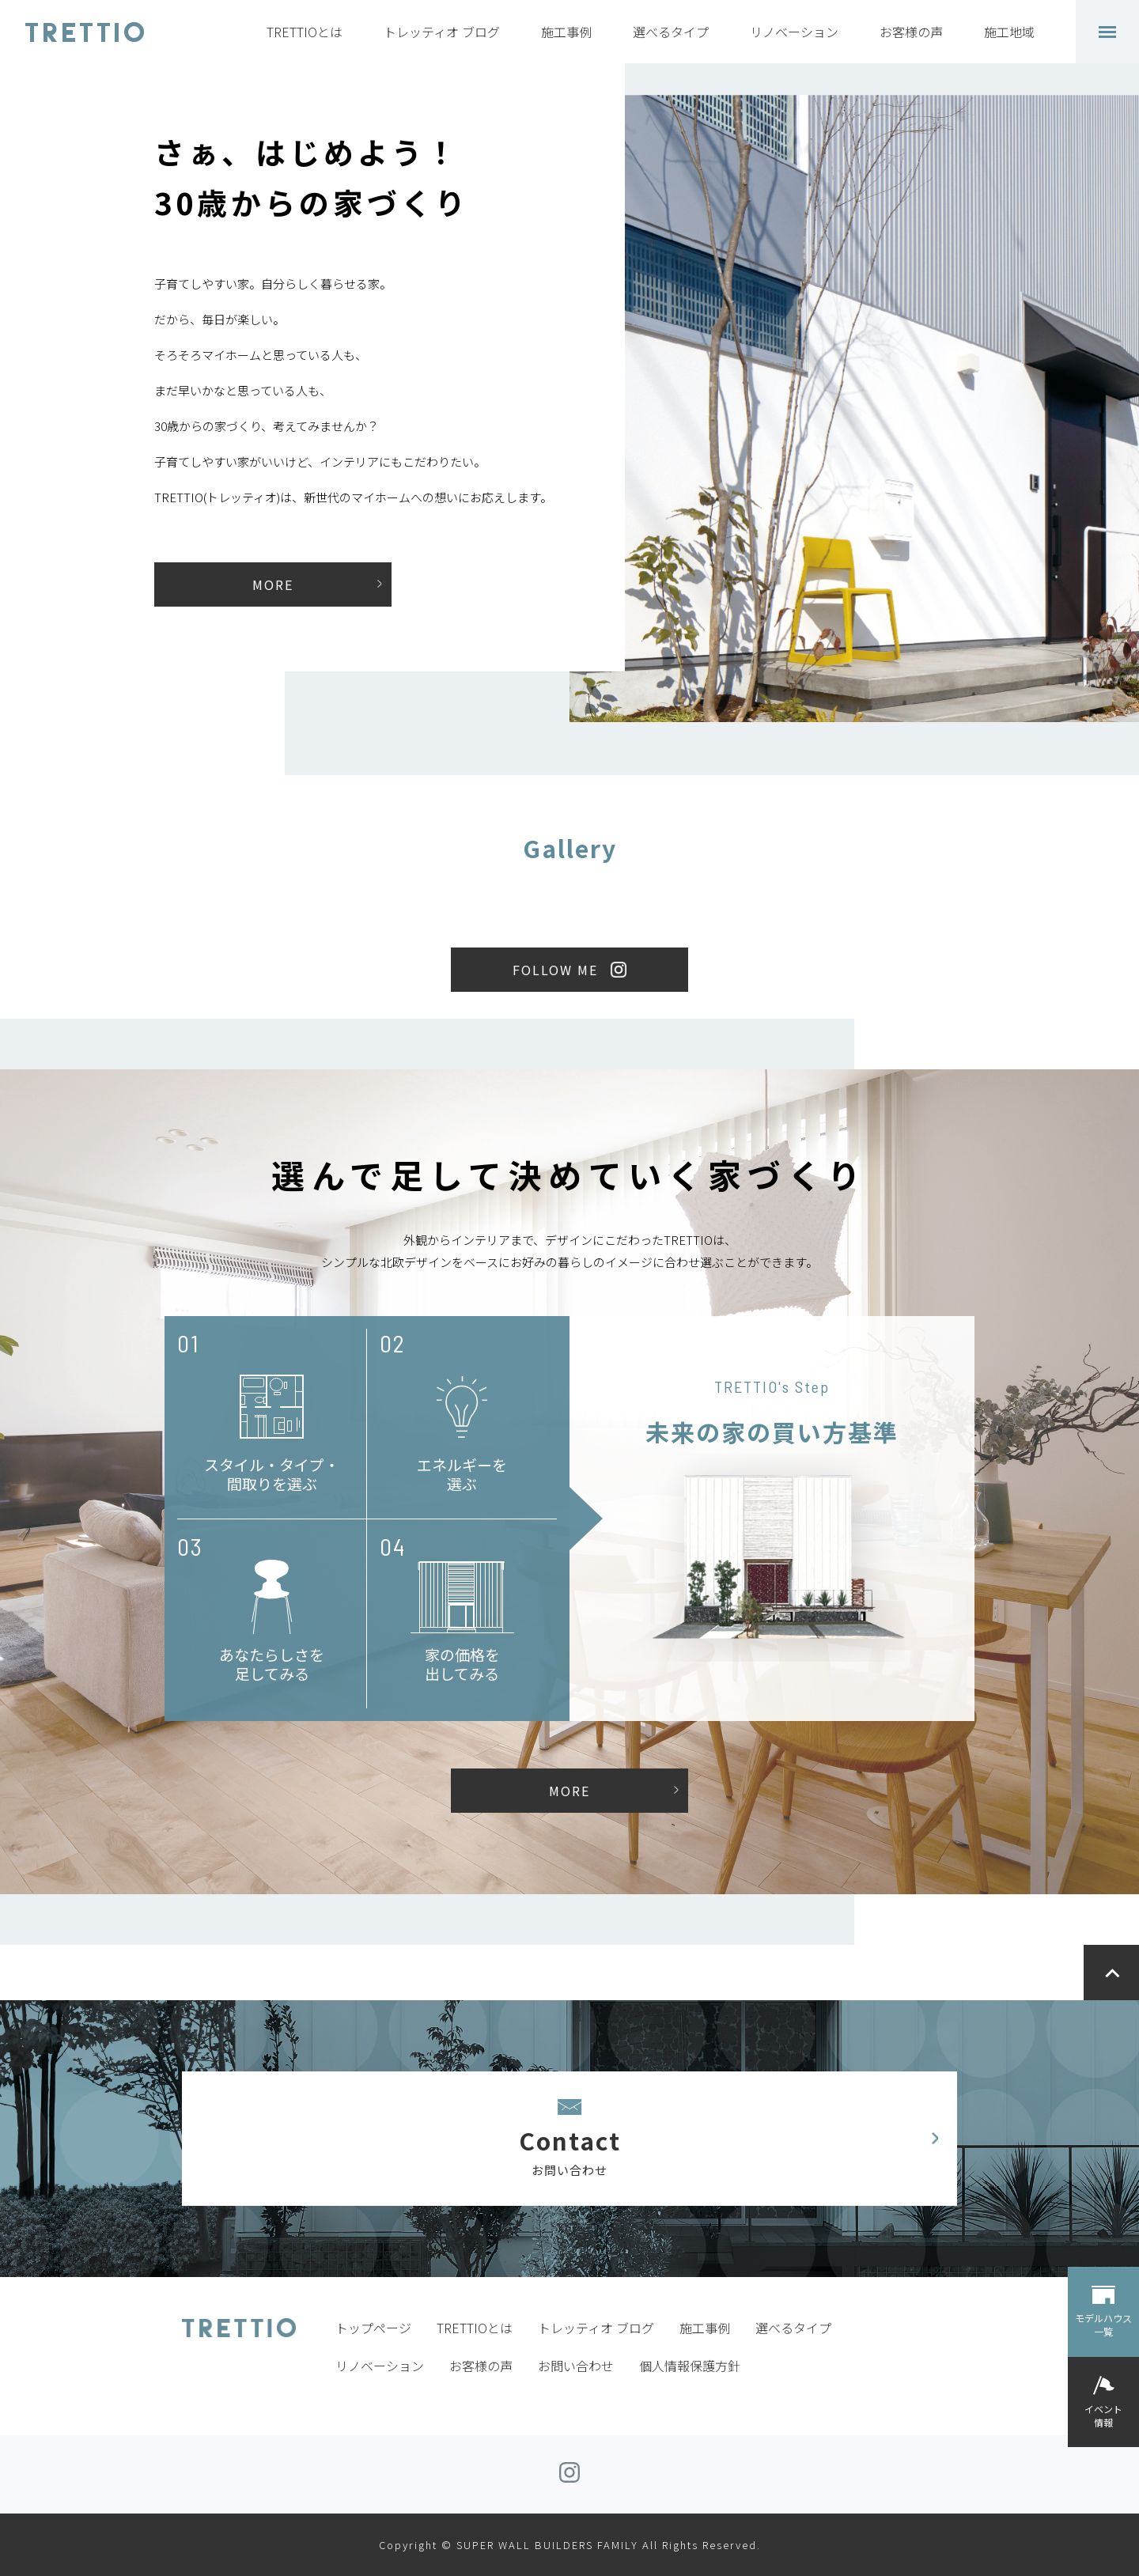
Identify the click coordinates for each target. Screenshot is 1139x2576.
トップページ (373, 2327)
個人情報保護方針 (689, 2365)
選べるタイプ (671, 31)
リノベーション (794, 31)
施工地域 (1009, 31)
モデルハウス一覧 (1103, 2324)
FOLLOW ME (555, 969)
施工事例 (566, 31)
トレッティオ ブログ (442, 31)
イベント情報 (1103, 2415)
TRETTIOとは (304, 31)
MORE (272, 584)
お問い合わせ (576, 2365)
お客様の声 (911, 31)
